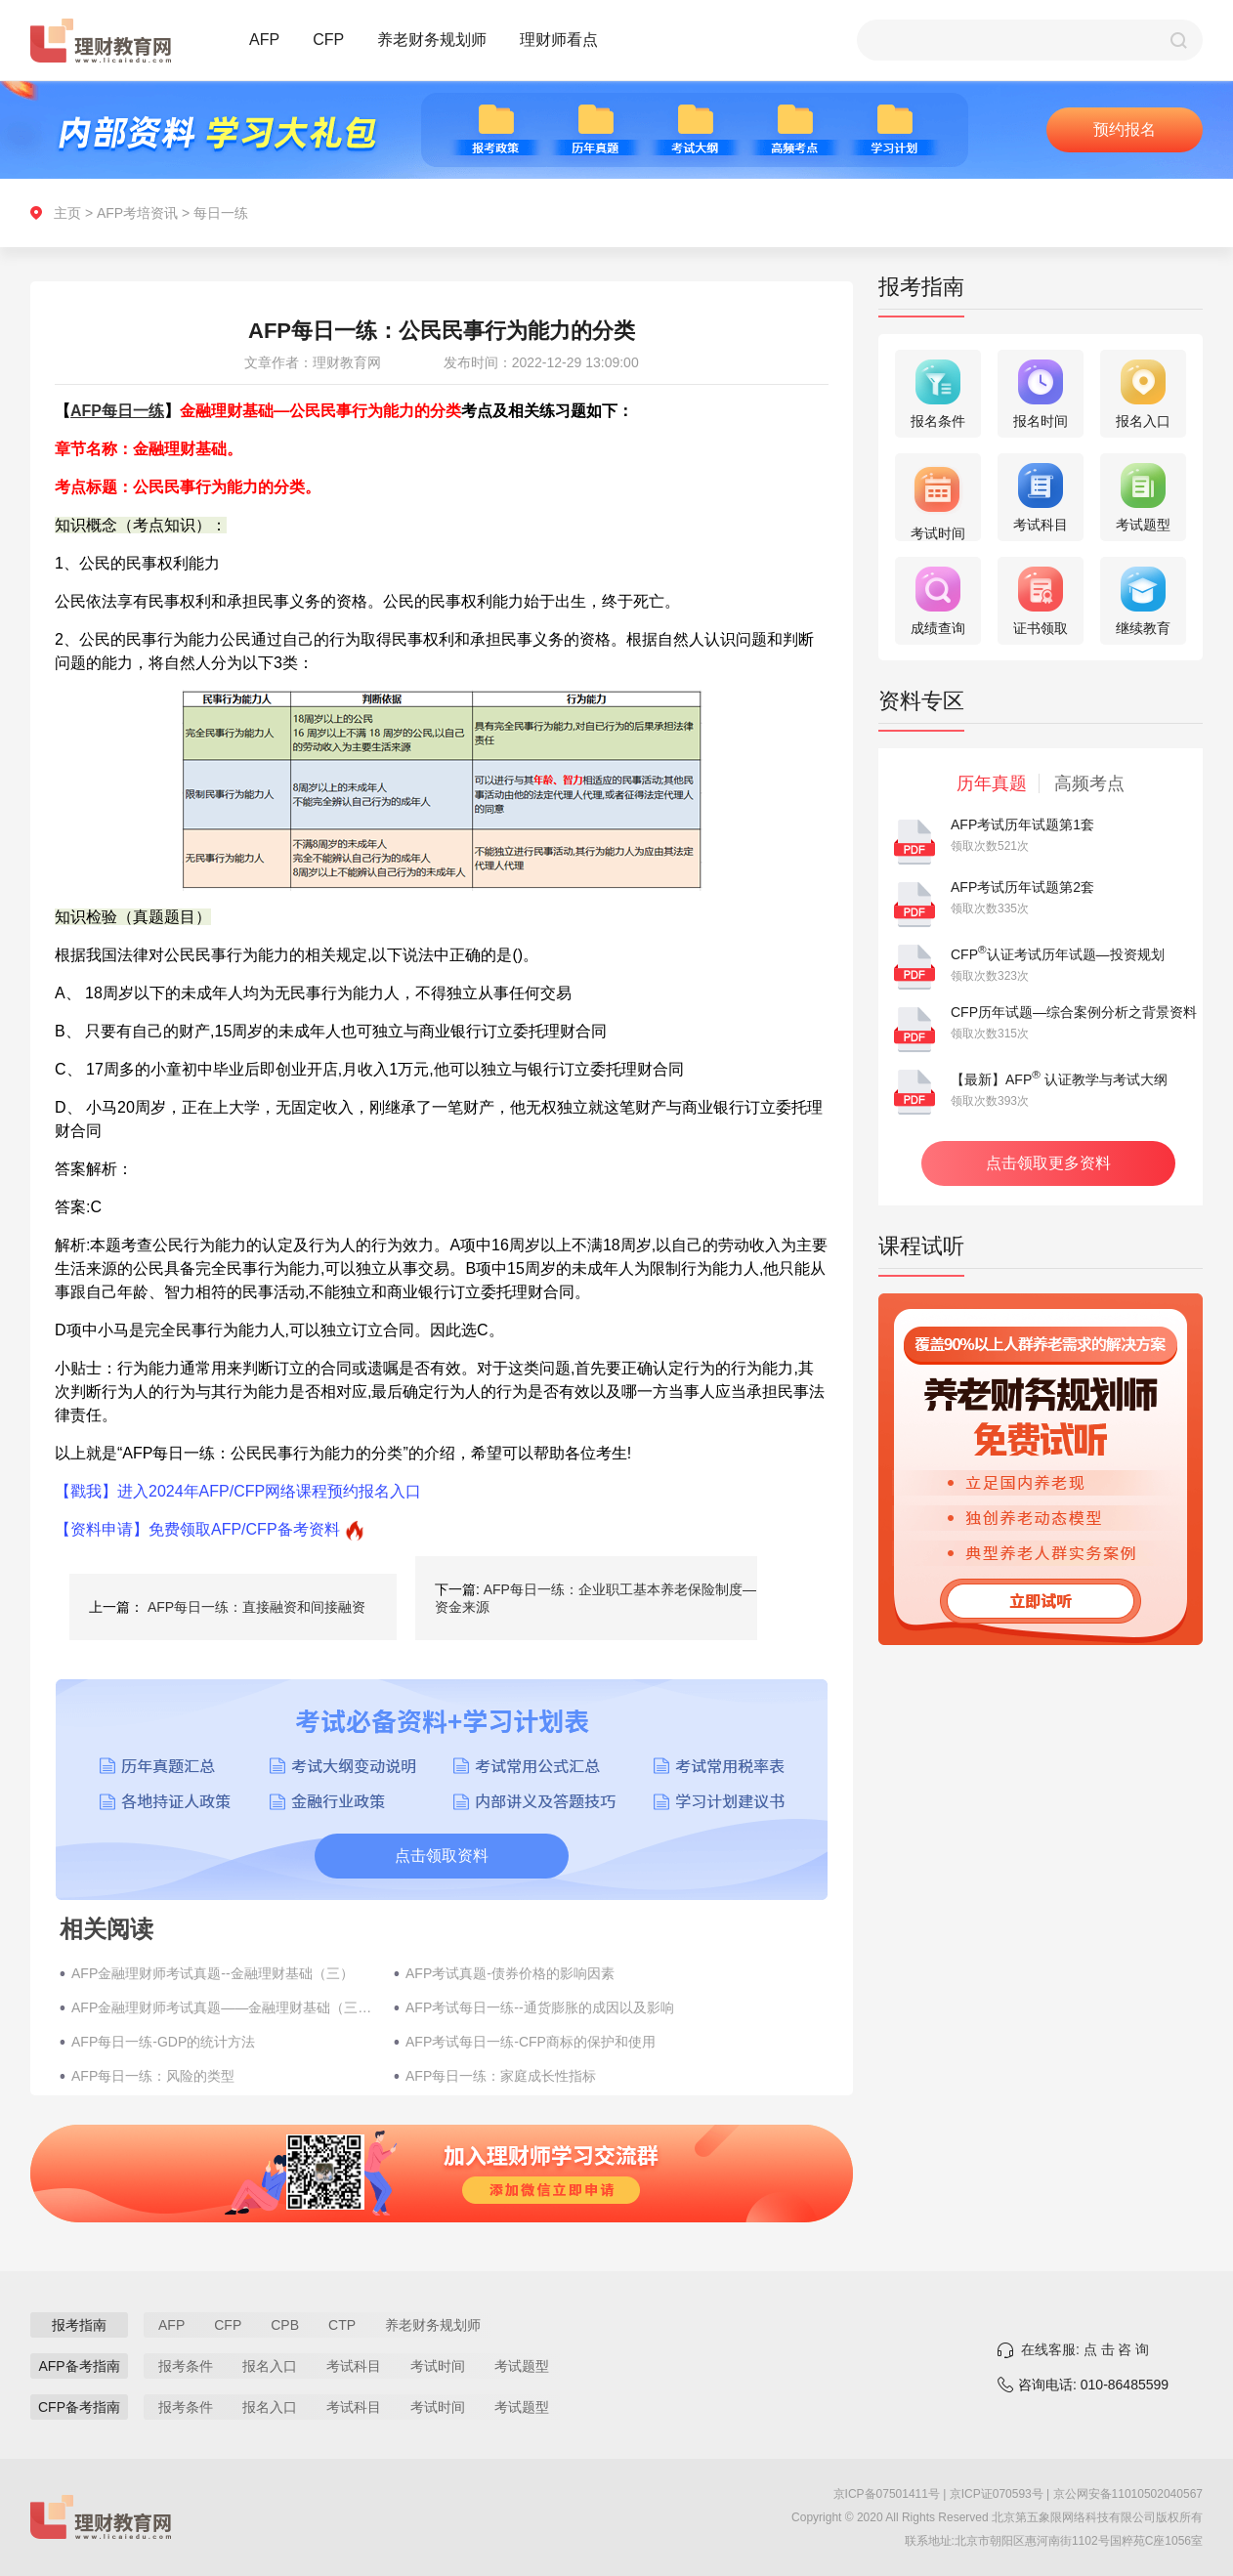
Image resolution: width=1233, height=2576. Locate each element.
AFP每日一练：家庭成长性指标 (500, 2076)
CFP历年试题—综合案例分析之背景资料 (1074, 1012)
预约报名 (1124, 129)
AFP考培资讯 (137, 213)
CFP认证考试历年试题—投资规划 (1058, 954)
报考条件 (185, 2366)
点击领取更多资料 (1048, 1163)
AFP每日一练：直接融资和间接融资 (256, 1607)
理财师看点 (559, 39)
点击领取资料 (442, 1855)
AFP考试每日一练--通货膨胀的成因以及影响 (539, 2007)
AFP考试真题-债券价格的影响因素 (510, 1973)
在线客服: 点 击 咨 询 (1085, 2349)
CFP (328, 39)
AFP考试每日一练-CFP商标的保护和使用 (530, 2041)
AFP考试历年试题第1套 (1022, 824)
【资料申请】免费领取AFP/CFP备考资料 (197, 1529)
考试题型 (521, 2366)
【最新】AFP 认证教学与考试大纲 (1059, 1079)
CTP (342, 2325)
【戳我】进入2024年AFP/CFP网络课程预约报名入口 (238, 1491)
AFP (264, 39)
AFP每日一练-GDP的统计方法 (163, 2041)
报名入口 (269, 2366)
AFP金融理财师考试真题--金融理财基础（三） (212, 1973)
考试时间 (437, 2366)
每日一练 (220, 213)
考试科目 (353, 2366)
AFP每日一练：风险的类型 (152, 2076)
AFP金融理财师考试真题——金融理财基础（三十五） (222, 2007)
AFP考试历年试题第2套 (1022, 887)
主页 (67, 213)
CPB (285, 2325)
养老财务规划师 (432, 39)
